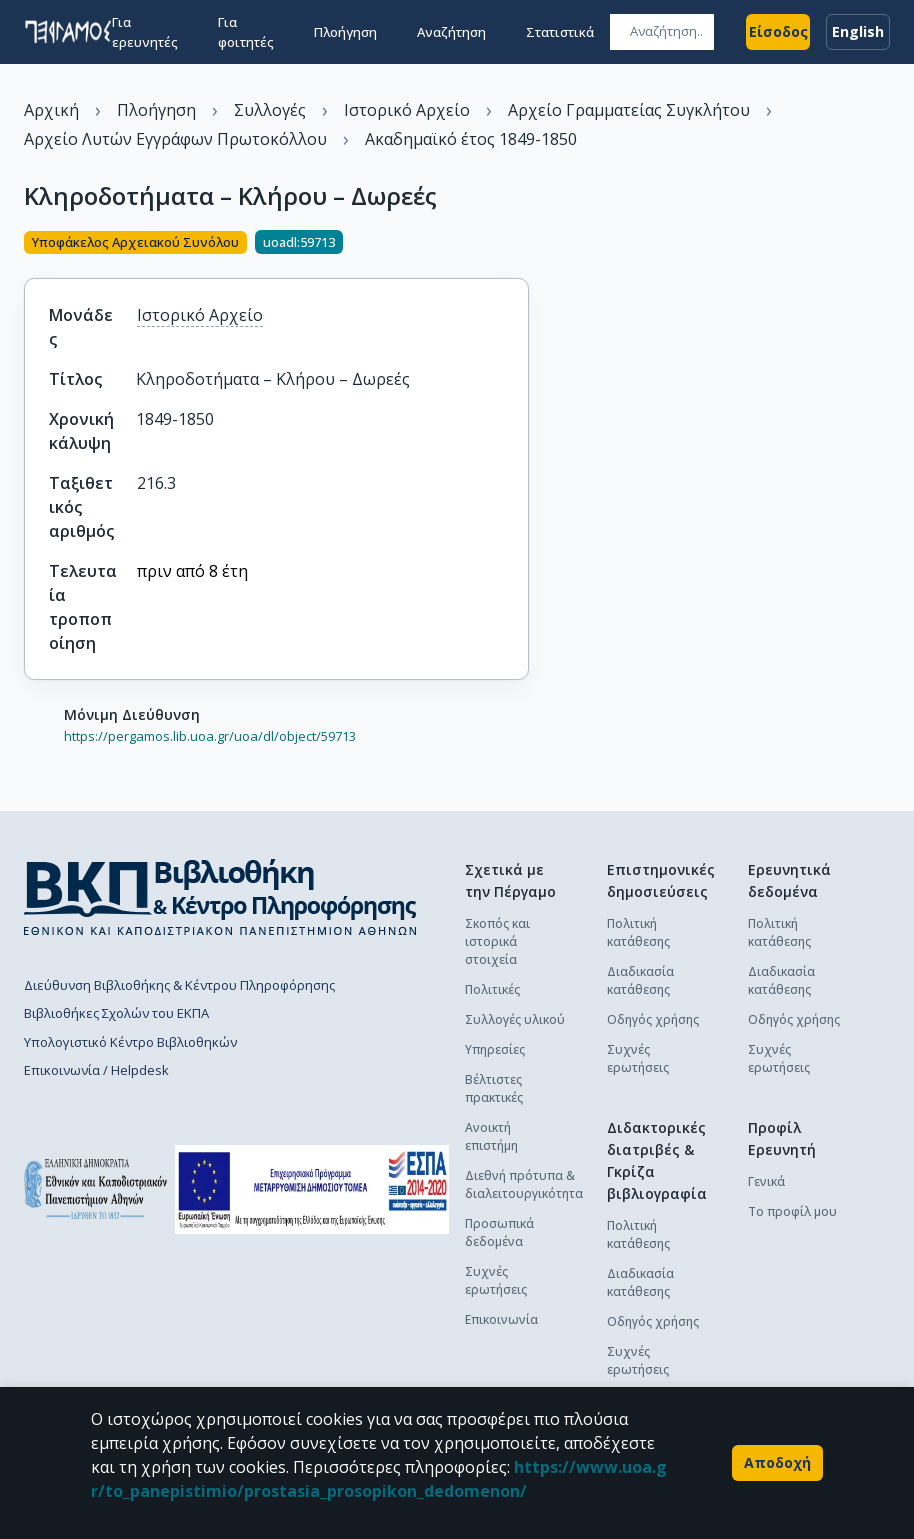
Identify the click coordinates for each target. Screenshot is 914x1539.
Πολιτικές (492, 989)
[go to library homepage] (220, 897)
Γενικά (766, 1181)
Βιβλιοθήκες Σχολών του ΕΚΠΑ (116, 1013)
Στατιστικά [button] (560, 32)
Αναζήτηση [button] (451, 32)
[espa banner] (312, 1189)
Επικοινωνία (501, 1319)
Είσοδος (778, 32)
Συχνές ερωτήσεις (496, 1280)
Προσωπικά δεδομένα (499, 1232)
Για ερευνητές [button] (145, 32)
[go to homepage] (68, 32)
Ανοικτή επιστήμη (491, 1136)
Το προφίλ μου (792, 1211)
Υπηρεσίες (495, 1049)
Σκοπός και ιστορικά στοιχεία (497, 941)
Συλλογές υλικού (515, 1019)
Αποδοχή (777, 1463)
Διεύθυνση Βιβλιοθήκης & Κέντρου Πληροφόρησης (179, 985)
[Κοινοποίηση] (521, 244)
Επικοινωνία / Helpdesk (96, 1070)
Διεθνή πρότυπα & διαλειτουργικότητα (524, 1184)
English (858, 32)
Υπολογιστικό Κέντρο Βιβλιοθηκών (130, 1042)
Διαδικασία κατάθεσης (640, 980)
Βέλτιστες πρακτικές (494, 1088)
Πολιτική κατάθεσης (638, 932)
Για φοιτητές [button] (246, 32)
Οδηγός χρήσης (653, 1019)
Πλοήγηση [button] (345, 32)
